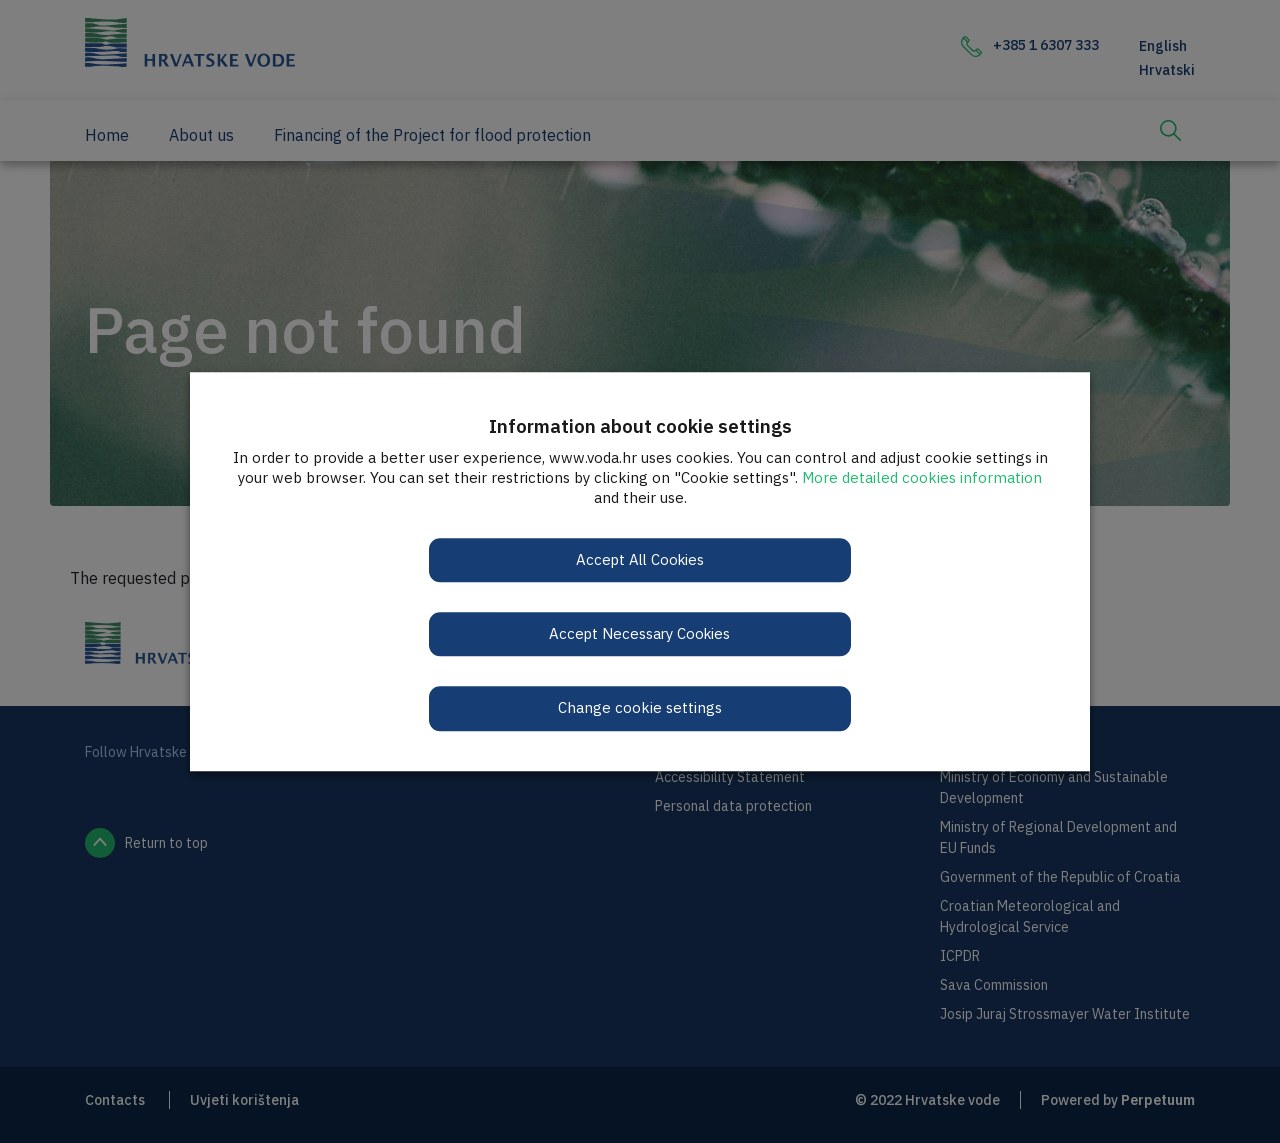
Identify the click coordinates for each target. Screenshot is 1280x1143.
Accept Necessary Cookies (640, 633)
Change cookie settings (640, 708)
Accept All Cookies (640, 559)
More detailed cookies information (922, 477)
